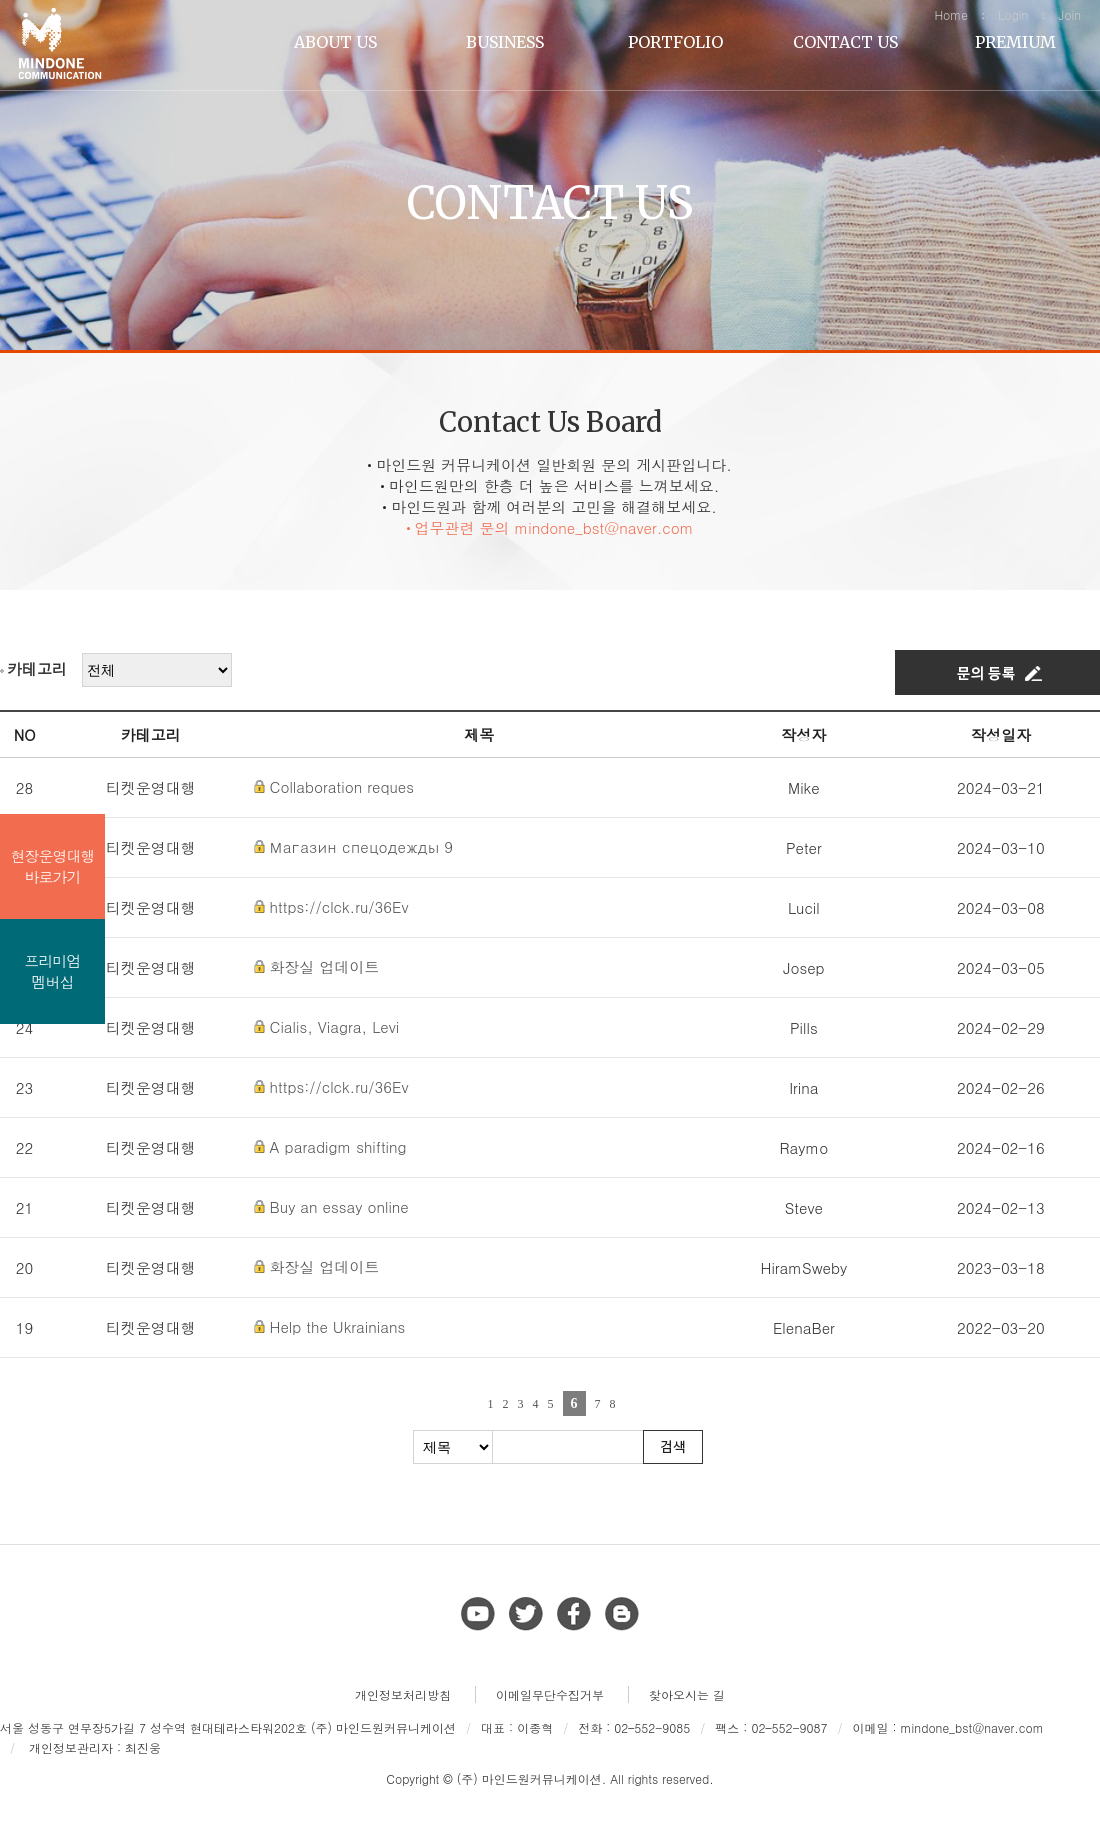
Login (1013, 14)
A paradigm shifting (338, 1146)
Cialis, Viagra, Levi (335, 1026)
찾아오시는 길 (687, 1694)
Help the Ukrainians (338, 1326)
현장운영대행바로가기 (53, 866)
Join (1069, 14)
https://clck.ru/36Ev (339, 906)
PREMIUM (1015, 42)
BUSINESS (505, 42)
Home (951, 14)
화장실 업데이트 (325, 966)
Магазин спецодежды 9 (361, 846)
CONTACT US (845, 42)
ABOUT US (335, 42)
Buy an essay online (339, 1206)
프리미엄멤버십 (53, 971)
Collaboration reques (342, 786)
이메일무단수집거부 (550, 1694)
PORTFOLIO (675, 42)
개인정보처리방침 (403, 1694)
